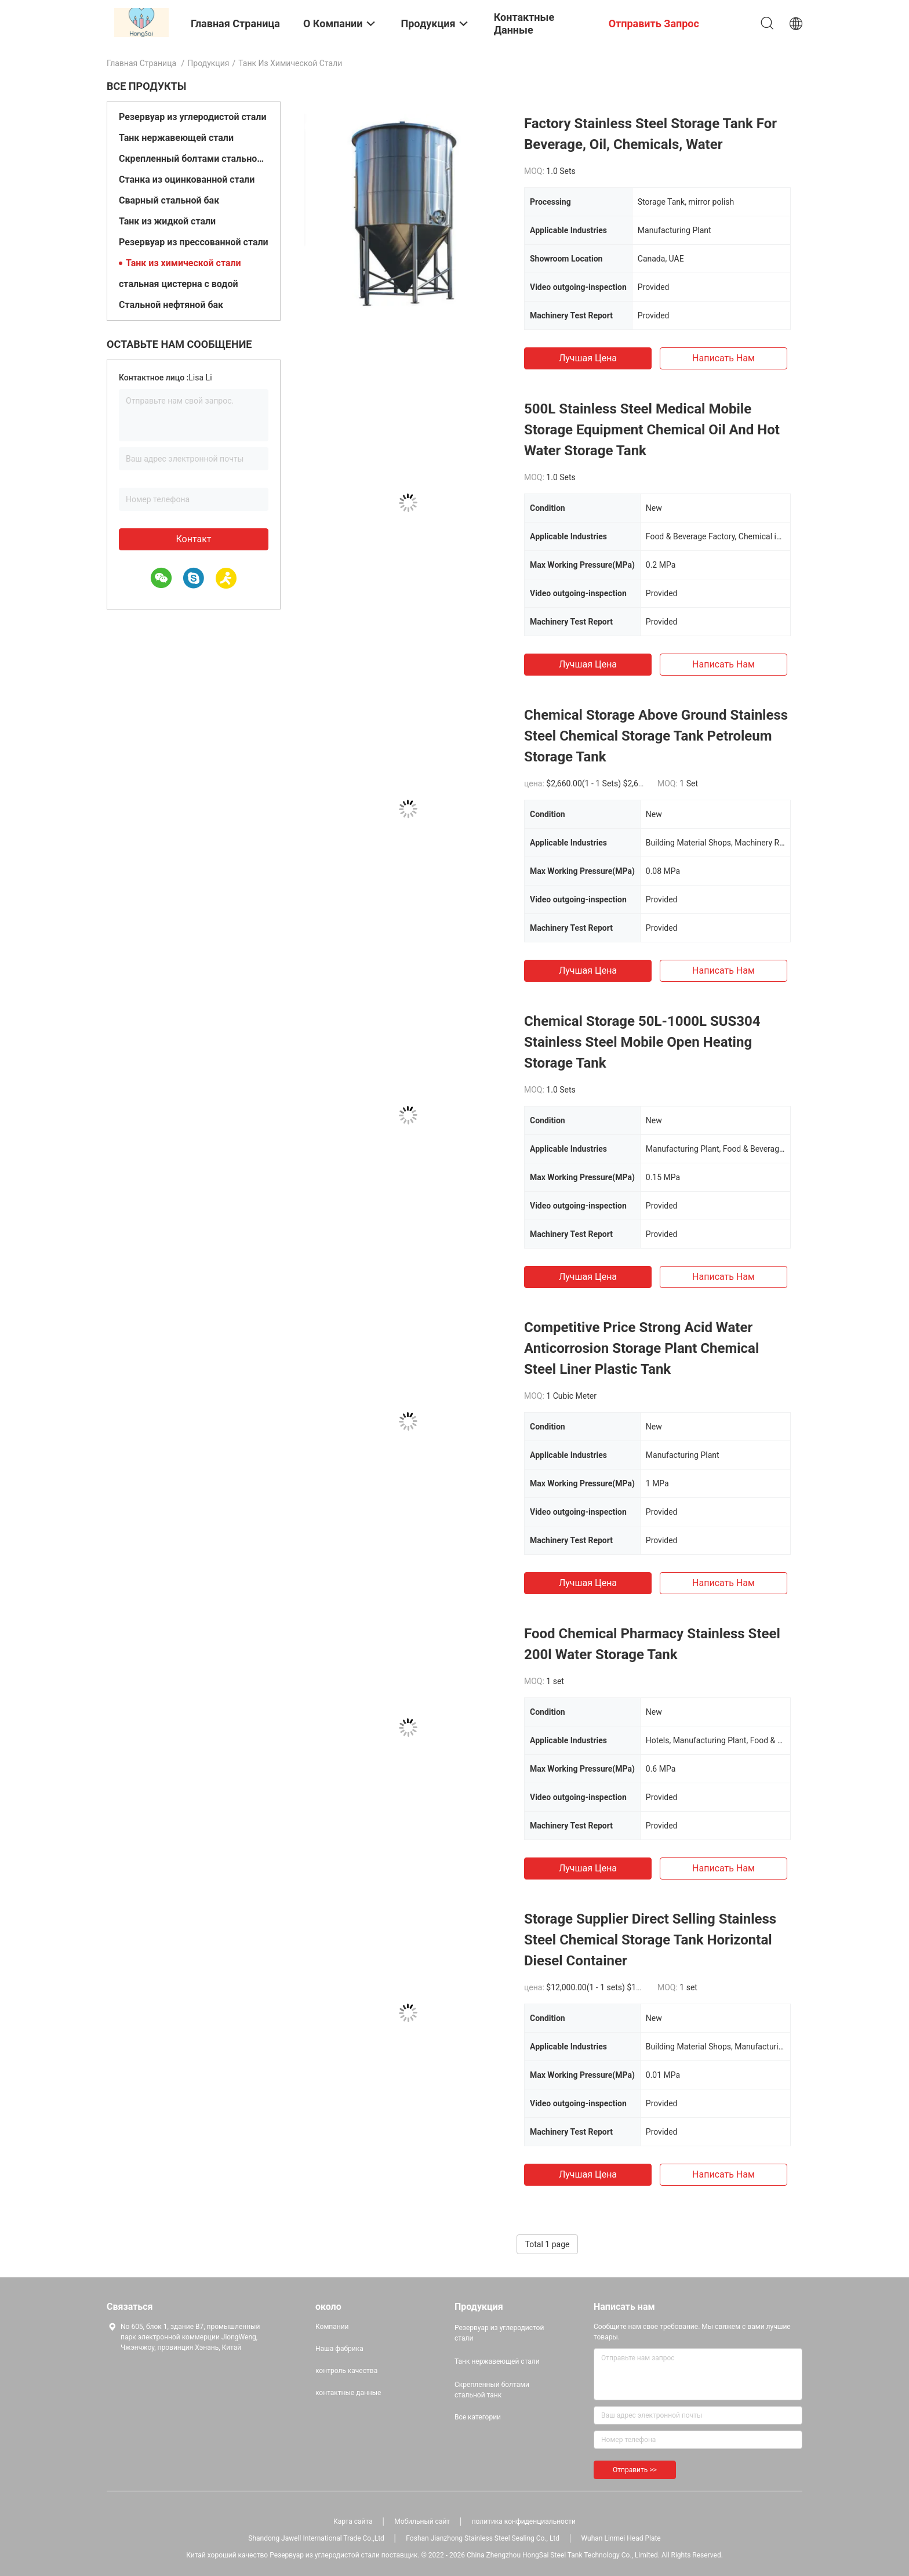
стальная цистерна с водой (178, 283)
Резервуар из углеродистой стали (193, 116)
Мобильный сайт (422, 2521)
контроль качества (346, 2371)
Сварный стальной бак (169, 200)
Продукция (208, 63)
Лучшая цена (588, 358)
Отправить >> (635, 2470)
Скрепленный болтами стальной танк (193, 158)
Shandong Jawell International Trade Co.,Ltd (316, 2538)
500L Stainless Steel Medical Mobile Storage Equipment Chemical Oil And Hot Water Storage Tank (652, 430)
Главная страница (141, 63)
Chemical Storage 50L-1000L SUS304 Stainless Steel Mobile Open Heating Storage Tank (642, 1042)
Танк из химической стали (183, 263)
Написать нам (723, 358)
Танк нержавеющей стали (176, 137)
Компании (332, 2327)
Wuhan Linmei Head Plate (621, 2538)
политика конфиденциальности (524, 2521)
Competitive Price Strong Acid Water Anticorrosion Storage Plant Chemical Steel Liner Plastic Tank (641, 1348)
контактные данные (348, 2393)
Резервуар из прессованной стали (193, 242)
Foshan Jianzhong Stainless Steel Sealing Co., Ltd (482, 2538)
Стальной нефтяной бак (171, 304)
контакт (193, 539)
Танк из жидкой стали (167, 221)
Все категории (477, 2417)
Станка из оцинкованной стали (186, 179)
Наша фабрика (339, 2349)
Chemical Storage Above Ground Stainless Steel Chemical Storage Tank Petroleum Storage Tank (656, 736)
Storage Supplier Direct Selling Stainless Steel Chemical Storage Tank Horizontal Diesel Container (650, 1940)
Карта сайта (353, 2521)
